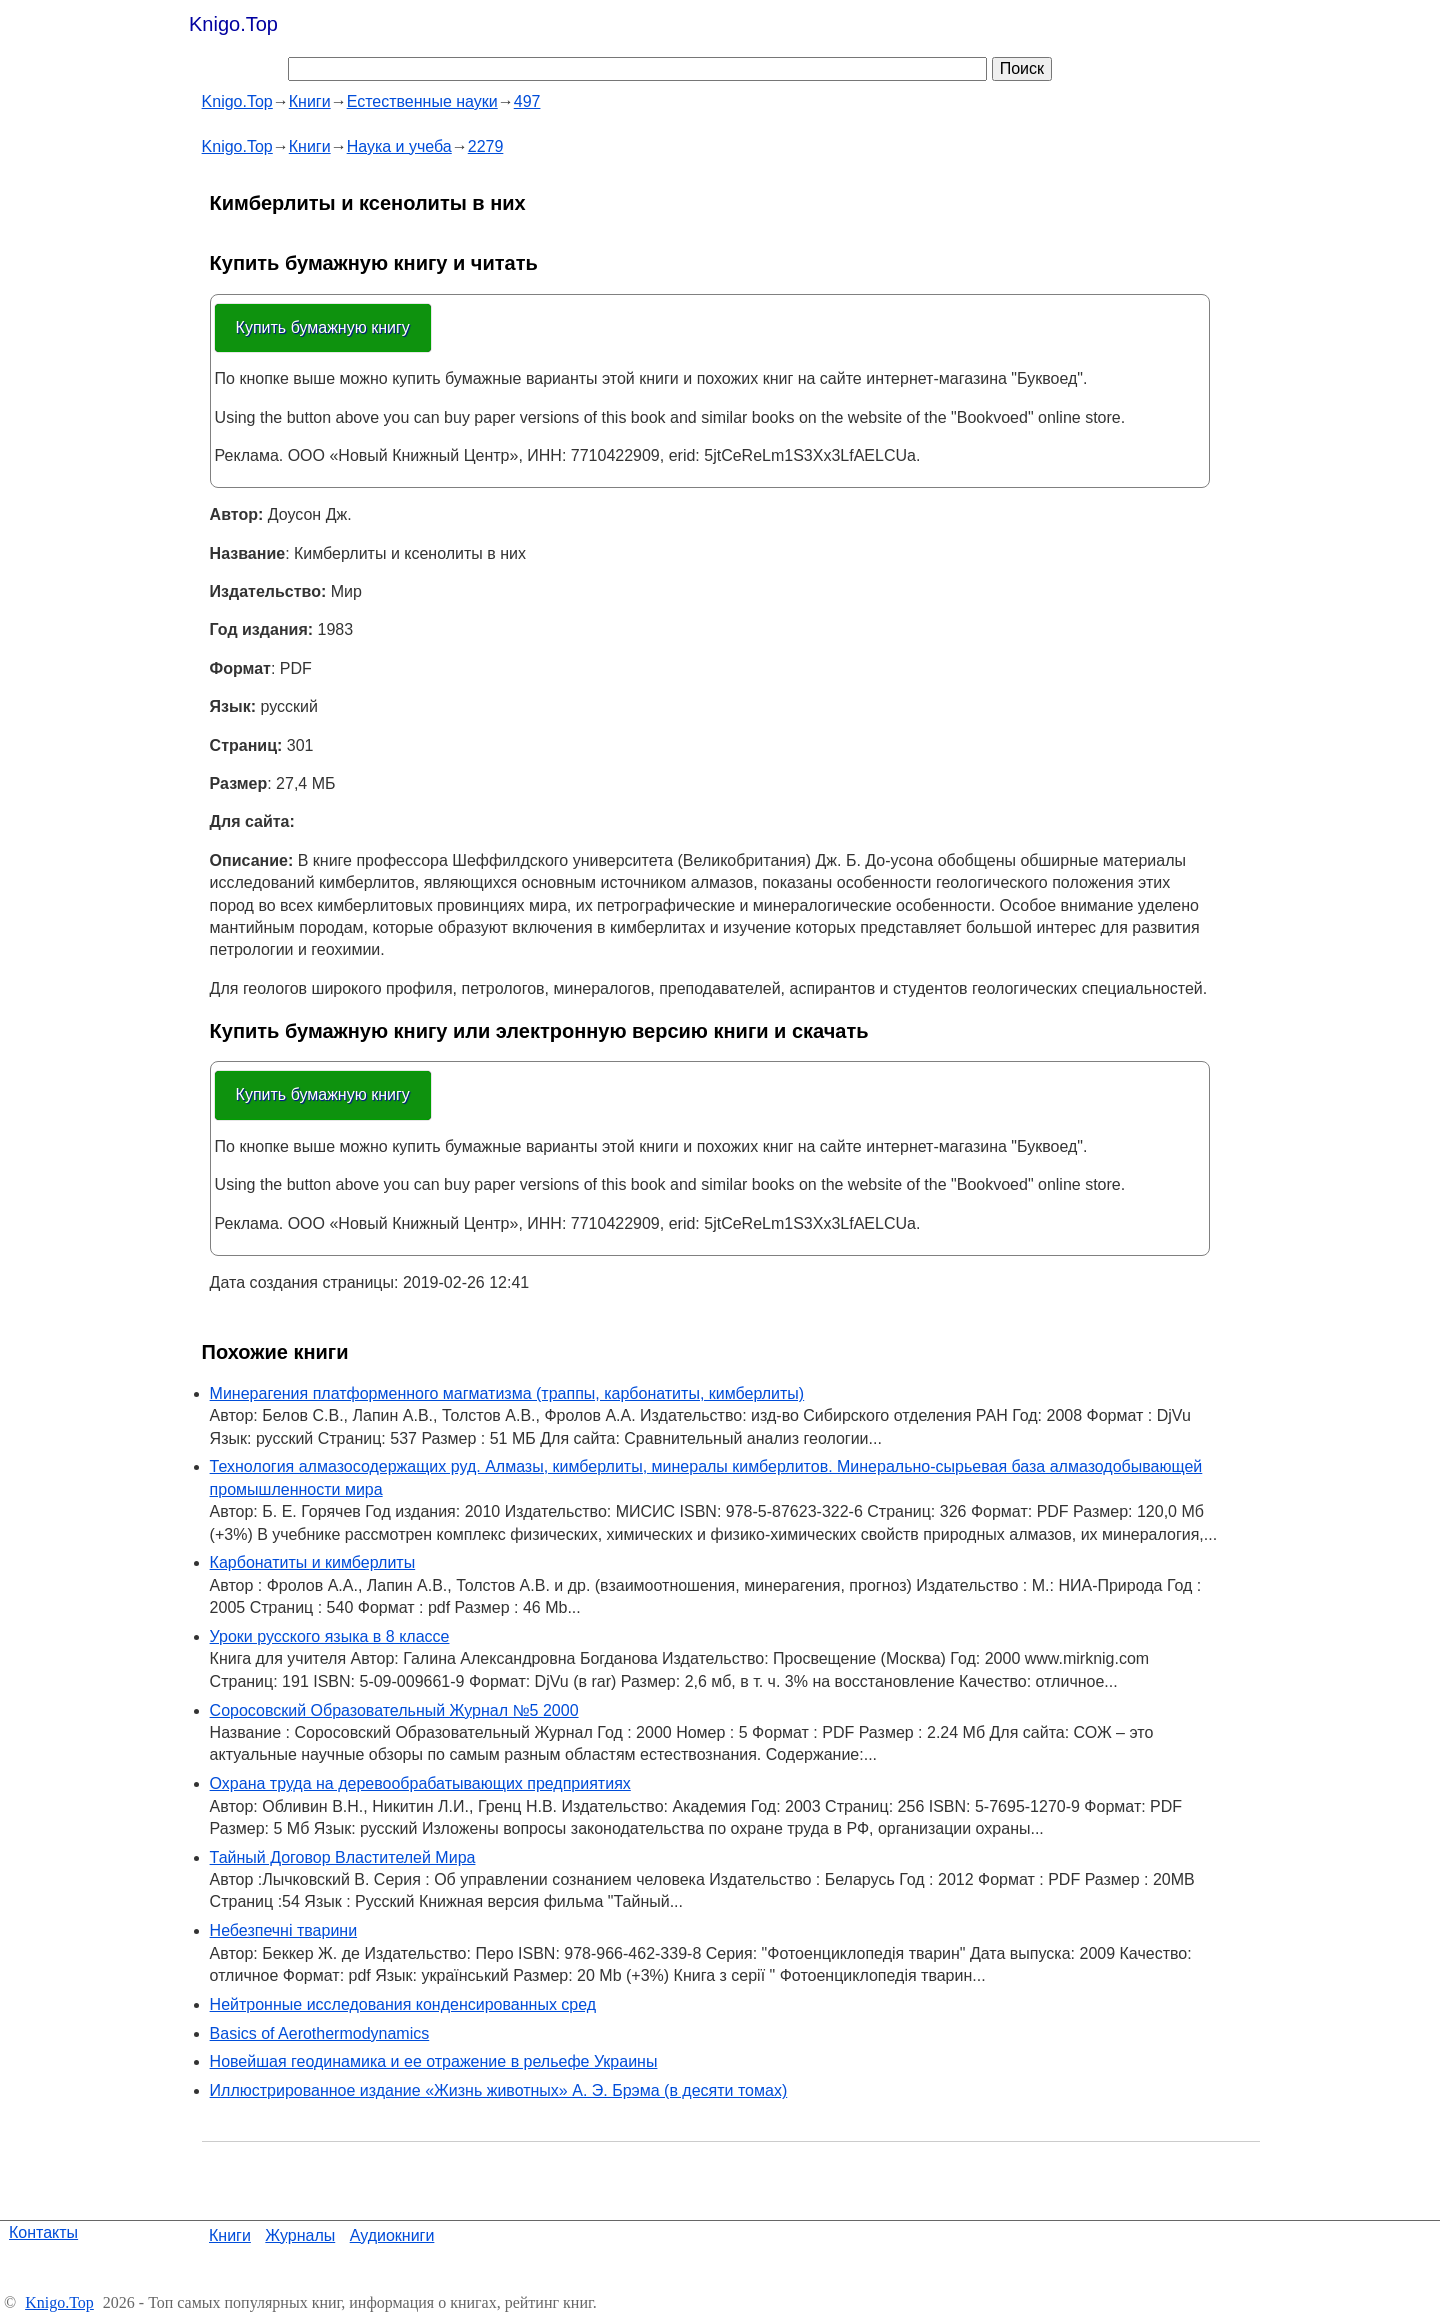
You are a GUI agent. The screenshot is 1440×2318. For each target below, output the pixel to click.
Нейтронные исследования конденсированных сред (403, 2004)
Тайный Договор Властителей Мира (343, 1857)
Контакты (43, 2232)
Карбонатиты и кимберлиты (313, 1562)
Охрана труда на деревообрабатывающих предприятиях (420, 1783)
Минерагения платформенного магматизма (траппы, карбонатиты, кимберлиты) (507, 1393)
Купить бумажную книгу (323, 327)
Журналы (300, 2235)
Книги (230, 2235)
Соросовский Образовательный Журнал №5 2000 (394, 1710)
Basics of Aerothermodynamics (320, 2033)
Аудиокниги (392, 2235)
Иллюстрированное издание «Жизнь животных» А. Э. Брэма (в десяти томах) (499, 2090)
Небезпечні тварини (284, 1930)
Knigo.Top (233, 24)
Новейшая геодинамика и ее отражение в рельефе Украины (434, 2061)
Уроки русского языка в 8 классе (330, 1636)
